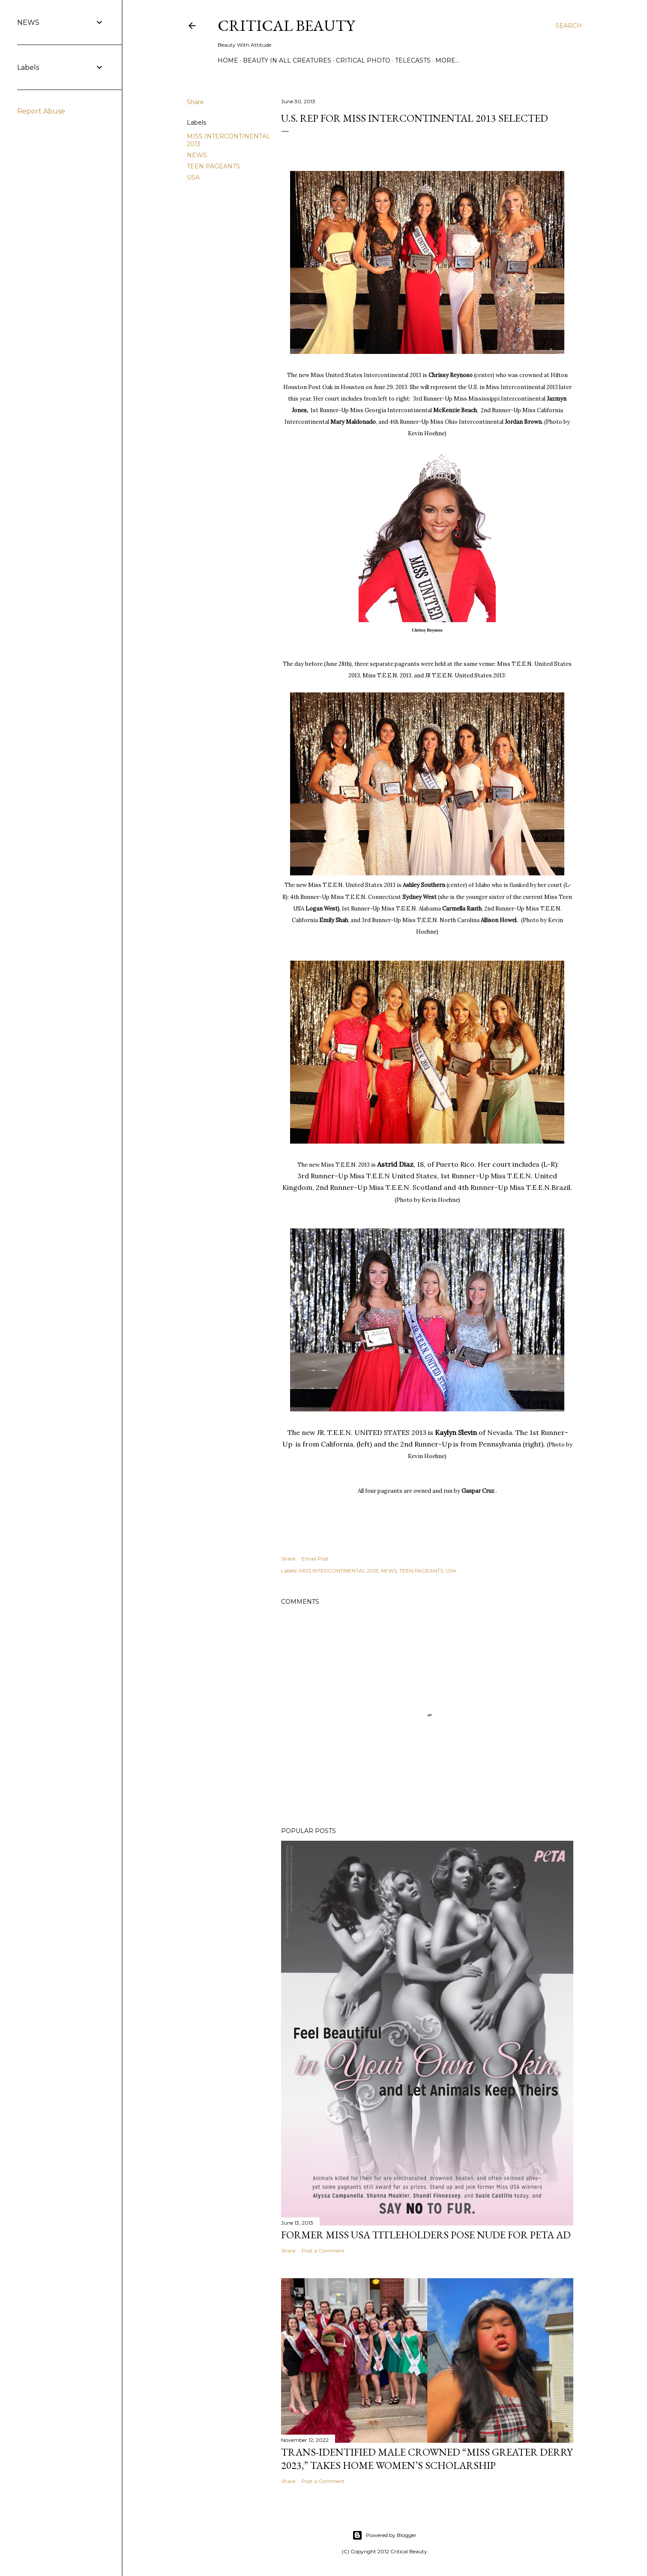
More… (447, 60)
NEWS (197, 155)
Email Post (315, 1558)
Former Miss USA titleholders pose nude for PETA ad (426, 2234)
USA (193, 177)
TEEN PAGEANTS (213, 166)
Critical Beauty (286, 25)
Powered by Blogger (384, 2535)
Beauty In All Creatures (287, 60)
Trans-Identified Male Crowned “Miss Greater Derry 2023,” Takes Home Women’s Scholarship (426, 2458)
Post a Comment (323, 2250)
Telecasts (413, 60)
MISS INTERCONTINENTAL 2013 (338, 1570)
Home (228, 60)
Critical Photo (363, 60)
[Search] (568, 25)
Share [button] (195, 102)
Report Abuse (41, 111)
